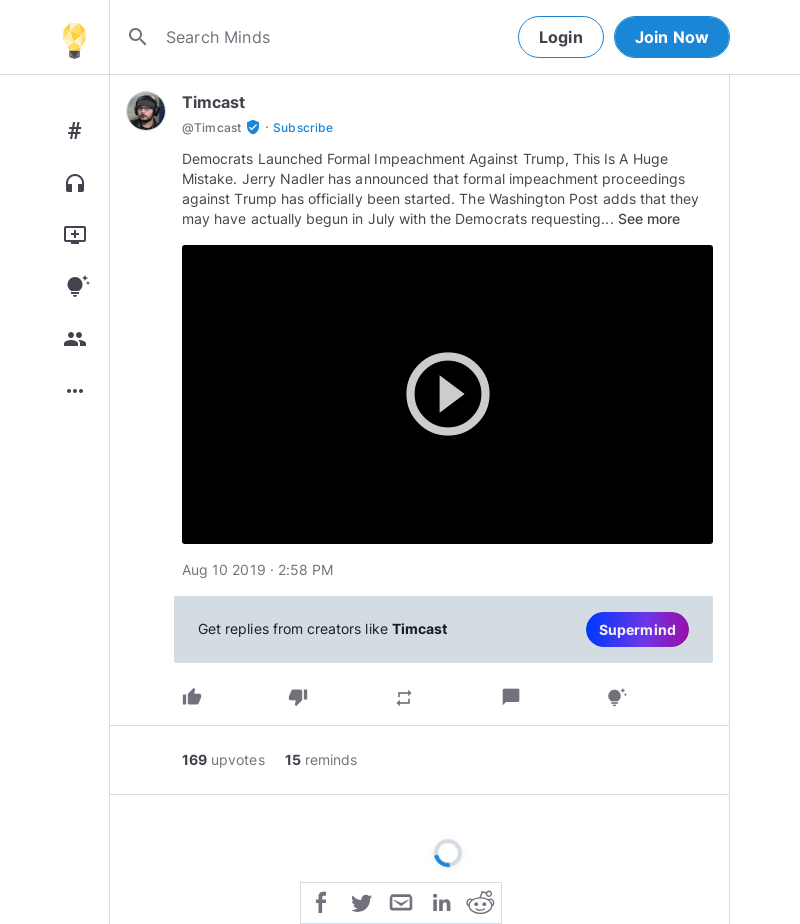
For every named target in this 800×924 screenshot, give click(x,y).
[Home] (74, 37)
